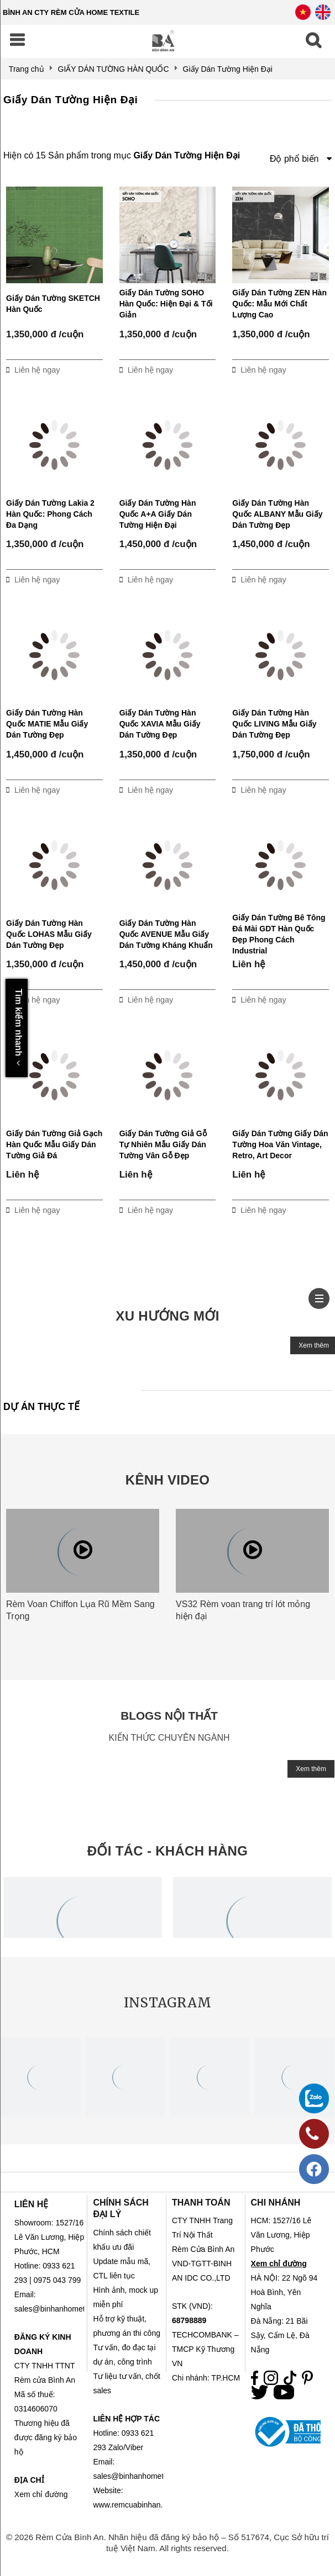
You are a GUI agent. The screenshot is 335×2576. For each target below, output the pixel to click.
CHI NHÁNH (276, 2202)
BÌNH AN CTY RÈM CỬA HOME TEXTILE (71, 12)
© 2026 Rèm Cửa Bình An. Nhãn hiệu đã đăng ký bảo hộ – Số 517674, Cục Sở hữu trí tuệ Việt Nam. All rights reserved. (167, 2542)
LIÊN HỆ (31, 2204)
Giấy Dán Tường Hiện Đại (70, 99)
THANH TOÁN (201, 2202)
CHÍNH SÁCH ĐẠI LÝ (120, 2208)
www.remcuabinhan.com (135, 2504)
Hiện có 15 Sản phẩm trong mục (121, 155)
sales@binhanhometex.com (141, 2476)
